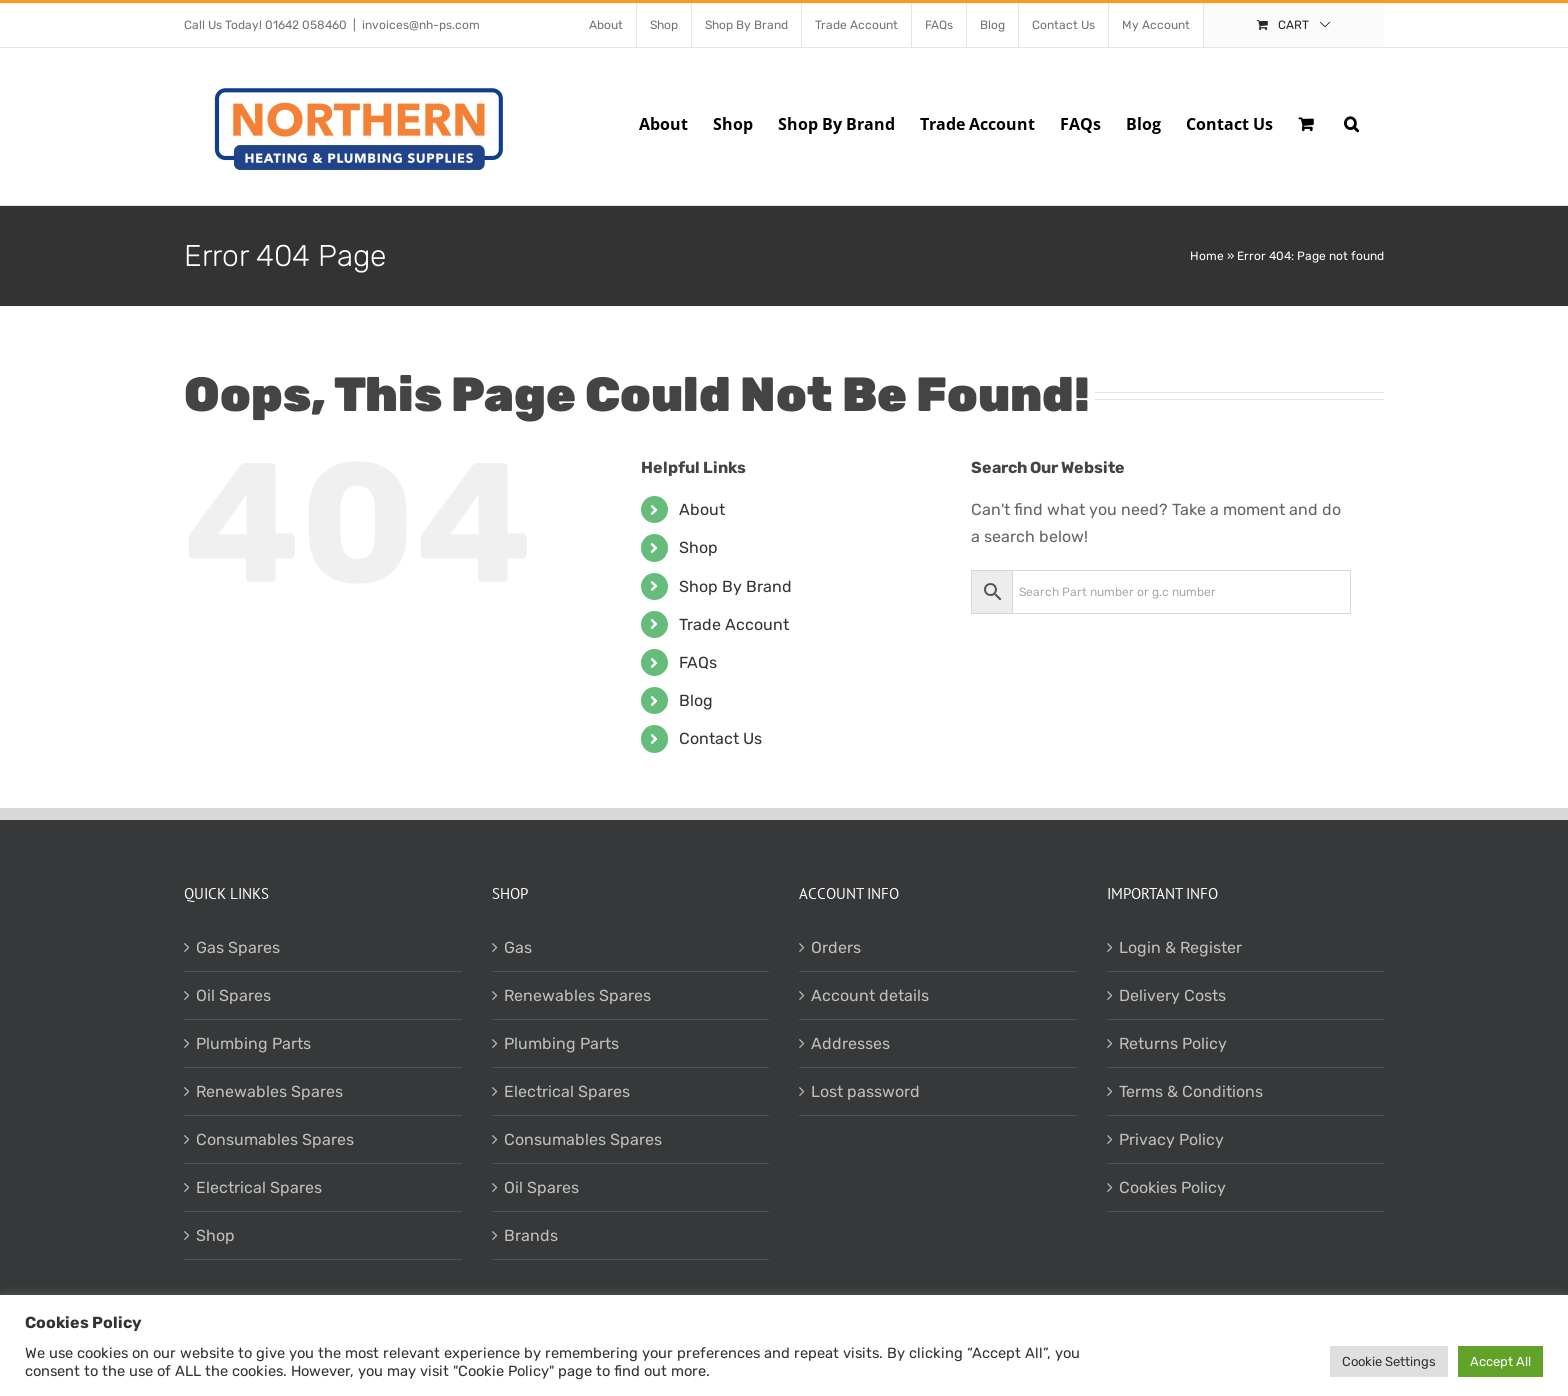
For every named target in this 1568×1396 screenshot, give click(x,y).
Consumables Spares (275, 1139)
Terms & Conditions (1191, 1091)
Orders (836, 947)
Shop (698, 547)
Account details (870, 995)
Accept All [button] (1500, 1361)
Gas (518, 947)
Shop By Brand (735, 586)
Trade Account (734, 624)
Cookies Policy (1172, 1187)
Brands (531, 1235)
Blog (696, 700)
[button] (1351, 122)
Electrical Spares (259, 1187)
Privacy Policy (1171, 1139)
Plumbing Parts (253, 1043)
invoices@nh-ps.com (421, 25)
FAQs (698, 662)
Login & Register (1180, 947)
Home (1207, 256)
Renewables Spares (269, 1091)
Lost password (865, 1091)
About (702, 509)
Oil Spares (233, 995)
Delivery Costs (1172, 995)
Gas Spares (238, 947)
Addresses (850, 1043)
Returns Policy (1173, 1043)
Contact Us (720, 738)
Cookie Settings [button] (1389, 1361)
